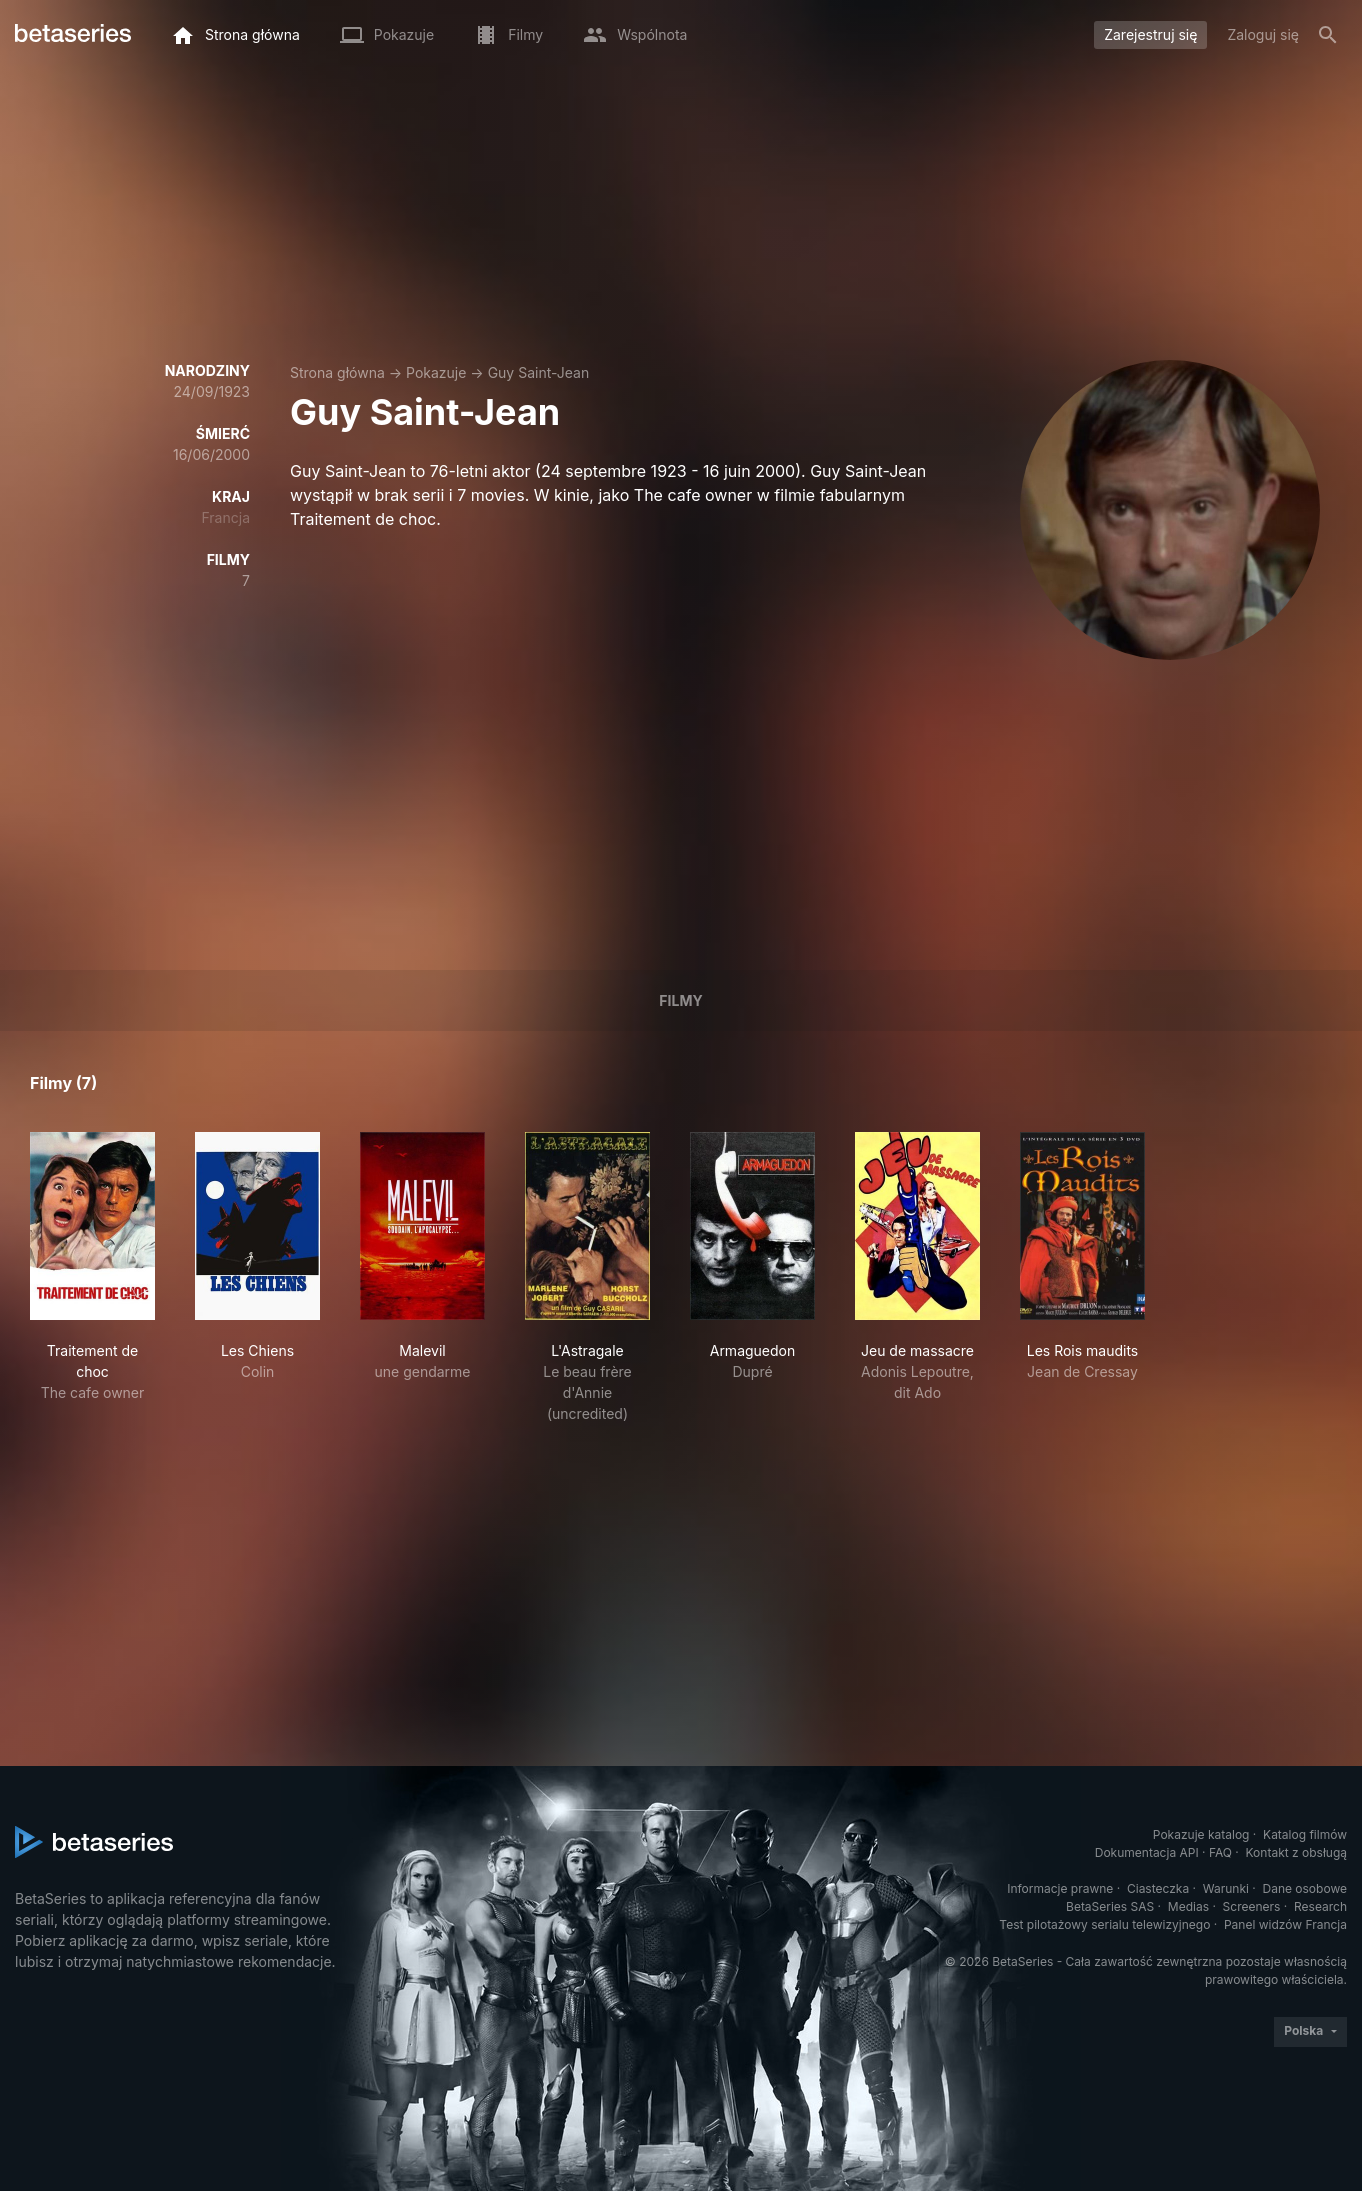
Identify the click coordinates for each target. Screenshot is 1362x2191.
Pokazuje (436, 372)
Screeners (1252, 1906)
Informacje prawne (1060, 1888)
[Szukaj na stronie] (1328, 35)
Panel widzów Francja (1285, 1924)
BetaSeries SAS (1110, 1906)
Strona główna (337, 372)
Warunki (1226, 1888)
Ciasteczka (1158, 1888)
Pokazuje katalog (1201, 1834)
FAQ (1220, 1852)
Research (1320, 1906)
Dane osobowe (1304, 1888)
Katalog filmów (1305, 1834)
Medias (1188, 1906)
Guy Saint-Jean (539, 372)
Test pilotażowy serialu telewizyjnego (1104, 1924)
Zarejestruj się (1150, 34)
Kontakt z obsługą (1296, 1852)
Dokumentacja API (1147, 1852)
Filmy (680, 1000)
